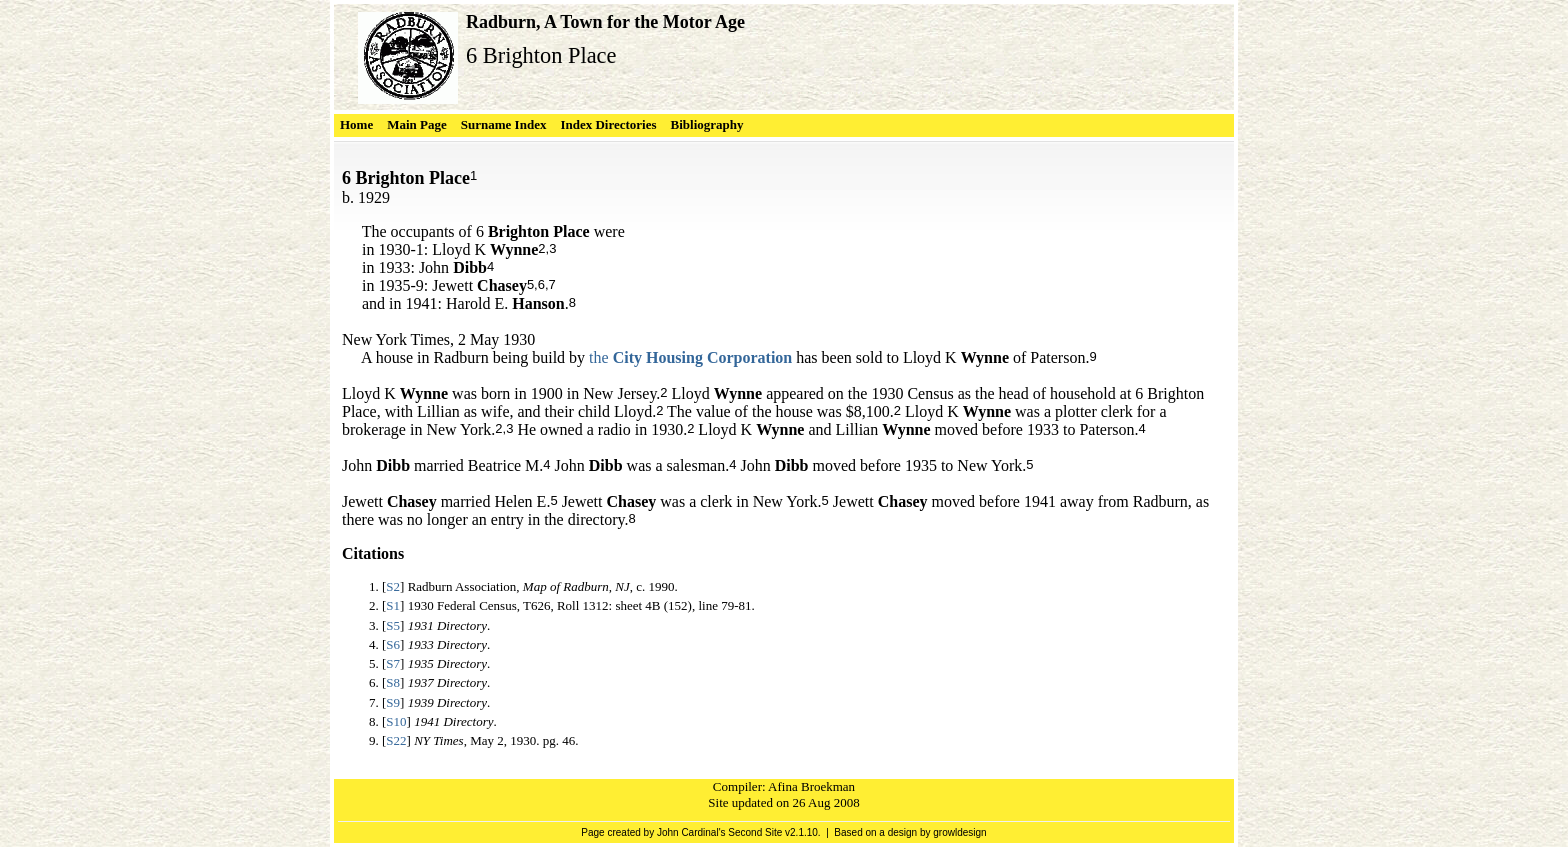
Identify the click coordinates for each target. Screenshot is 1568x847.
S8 (393, 682)
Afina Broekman (811, 786)
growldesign (959, 832)
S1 (393, 605)
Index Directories (608, 124)
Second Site (755, 832)
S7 (393, 663)
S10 (396, 721)
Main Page (417, 124)
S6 (393, 644)
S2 (393, 586)
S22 (396, 740)
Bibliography (707, 124)
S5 (393, 625)
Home (356, 124)
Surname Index (504, 124)
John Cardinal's (691, 832)
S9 (393, 702)
